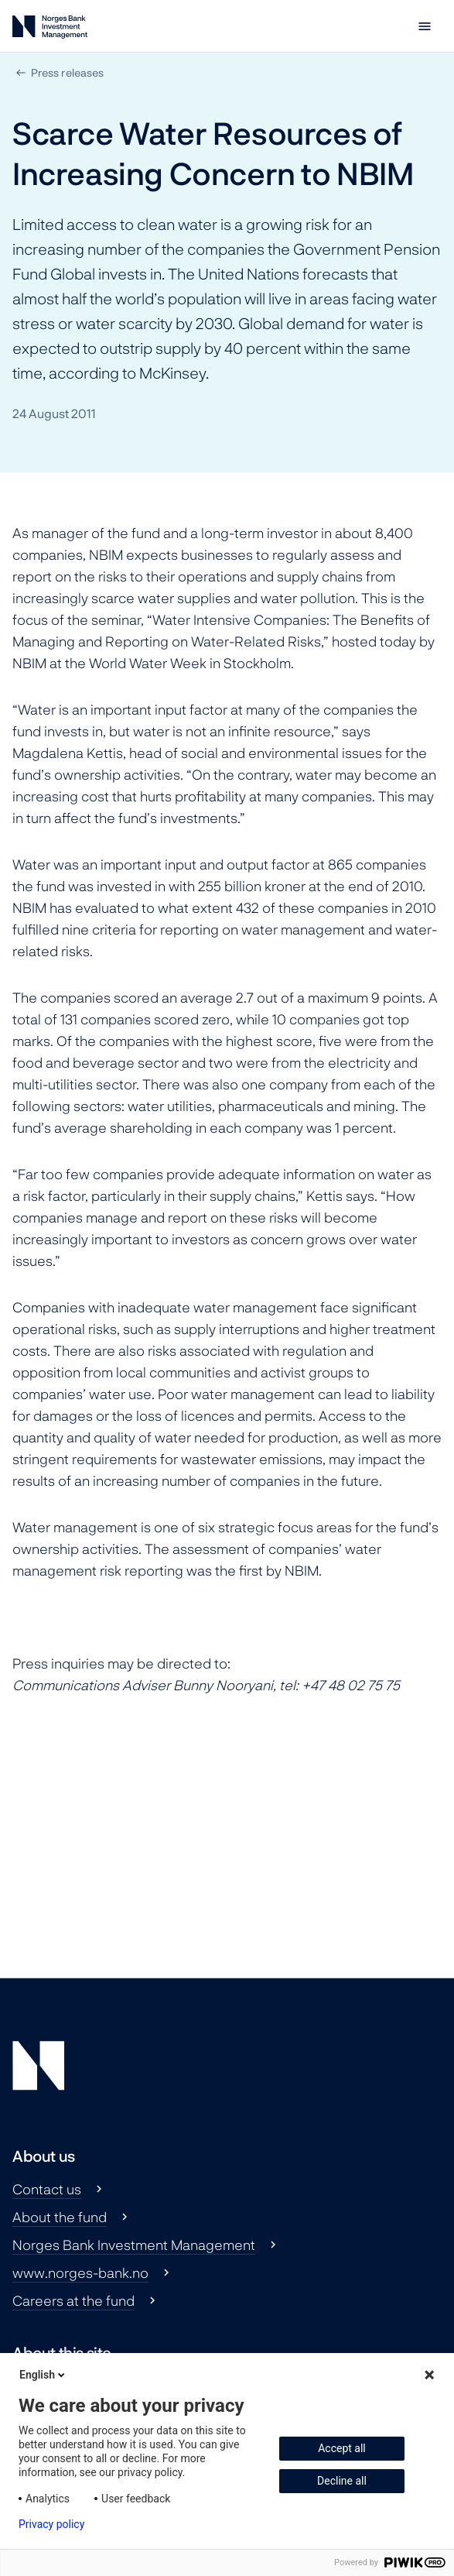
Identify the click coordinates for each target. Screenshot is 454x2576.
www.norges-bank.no (80, 2272)
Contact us (46, 2188)
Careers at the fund (73, 2300)
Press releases (67, 72)
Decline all (342, 2481)
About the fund (59, 2216)
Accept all (342, 2448)
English (43, 2374)
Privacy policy (51, 2524)
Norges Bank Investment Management (133, 2244)
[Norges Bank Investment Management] (49, 29)
